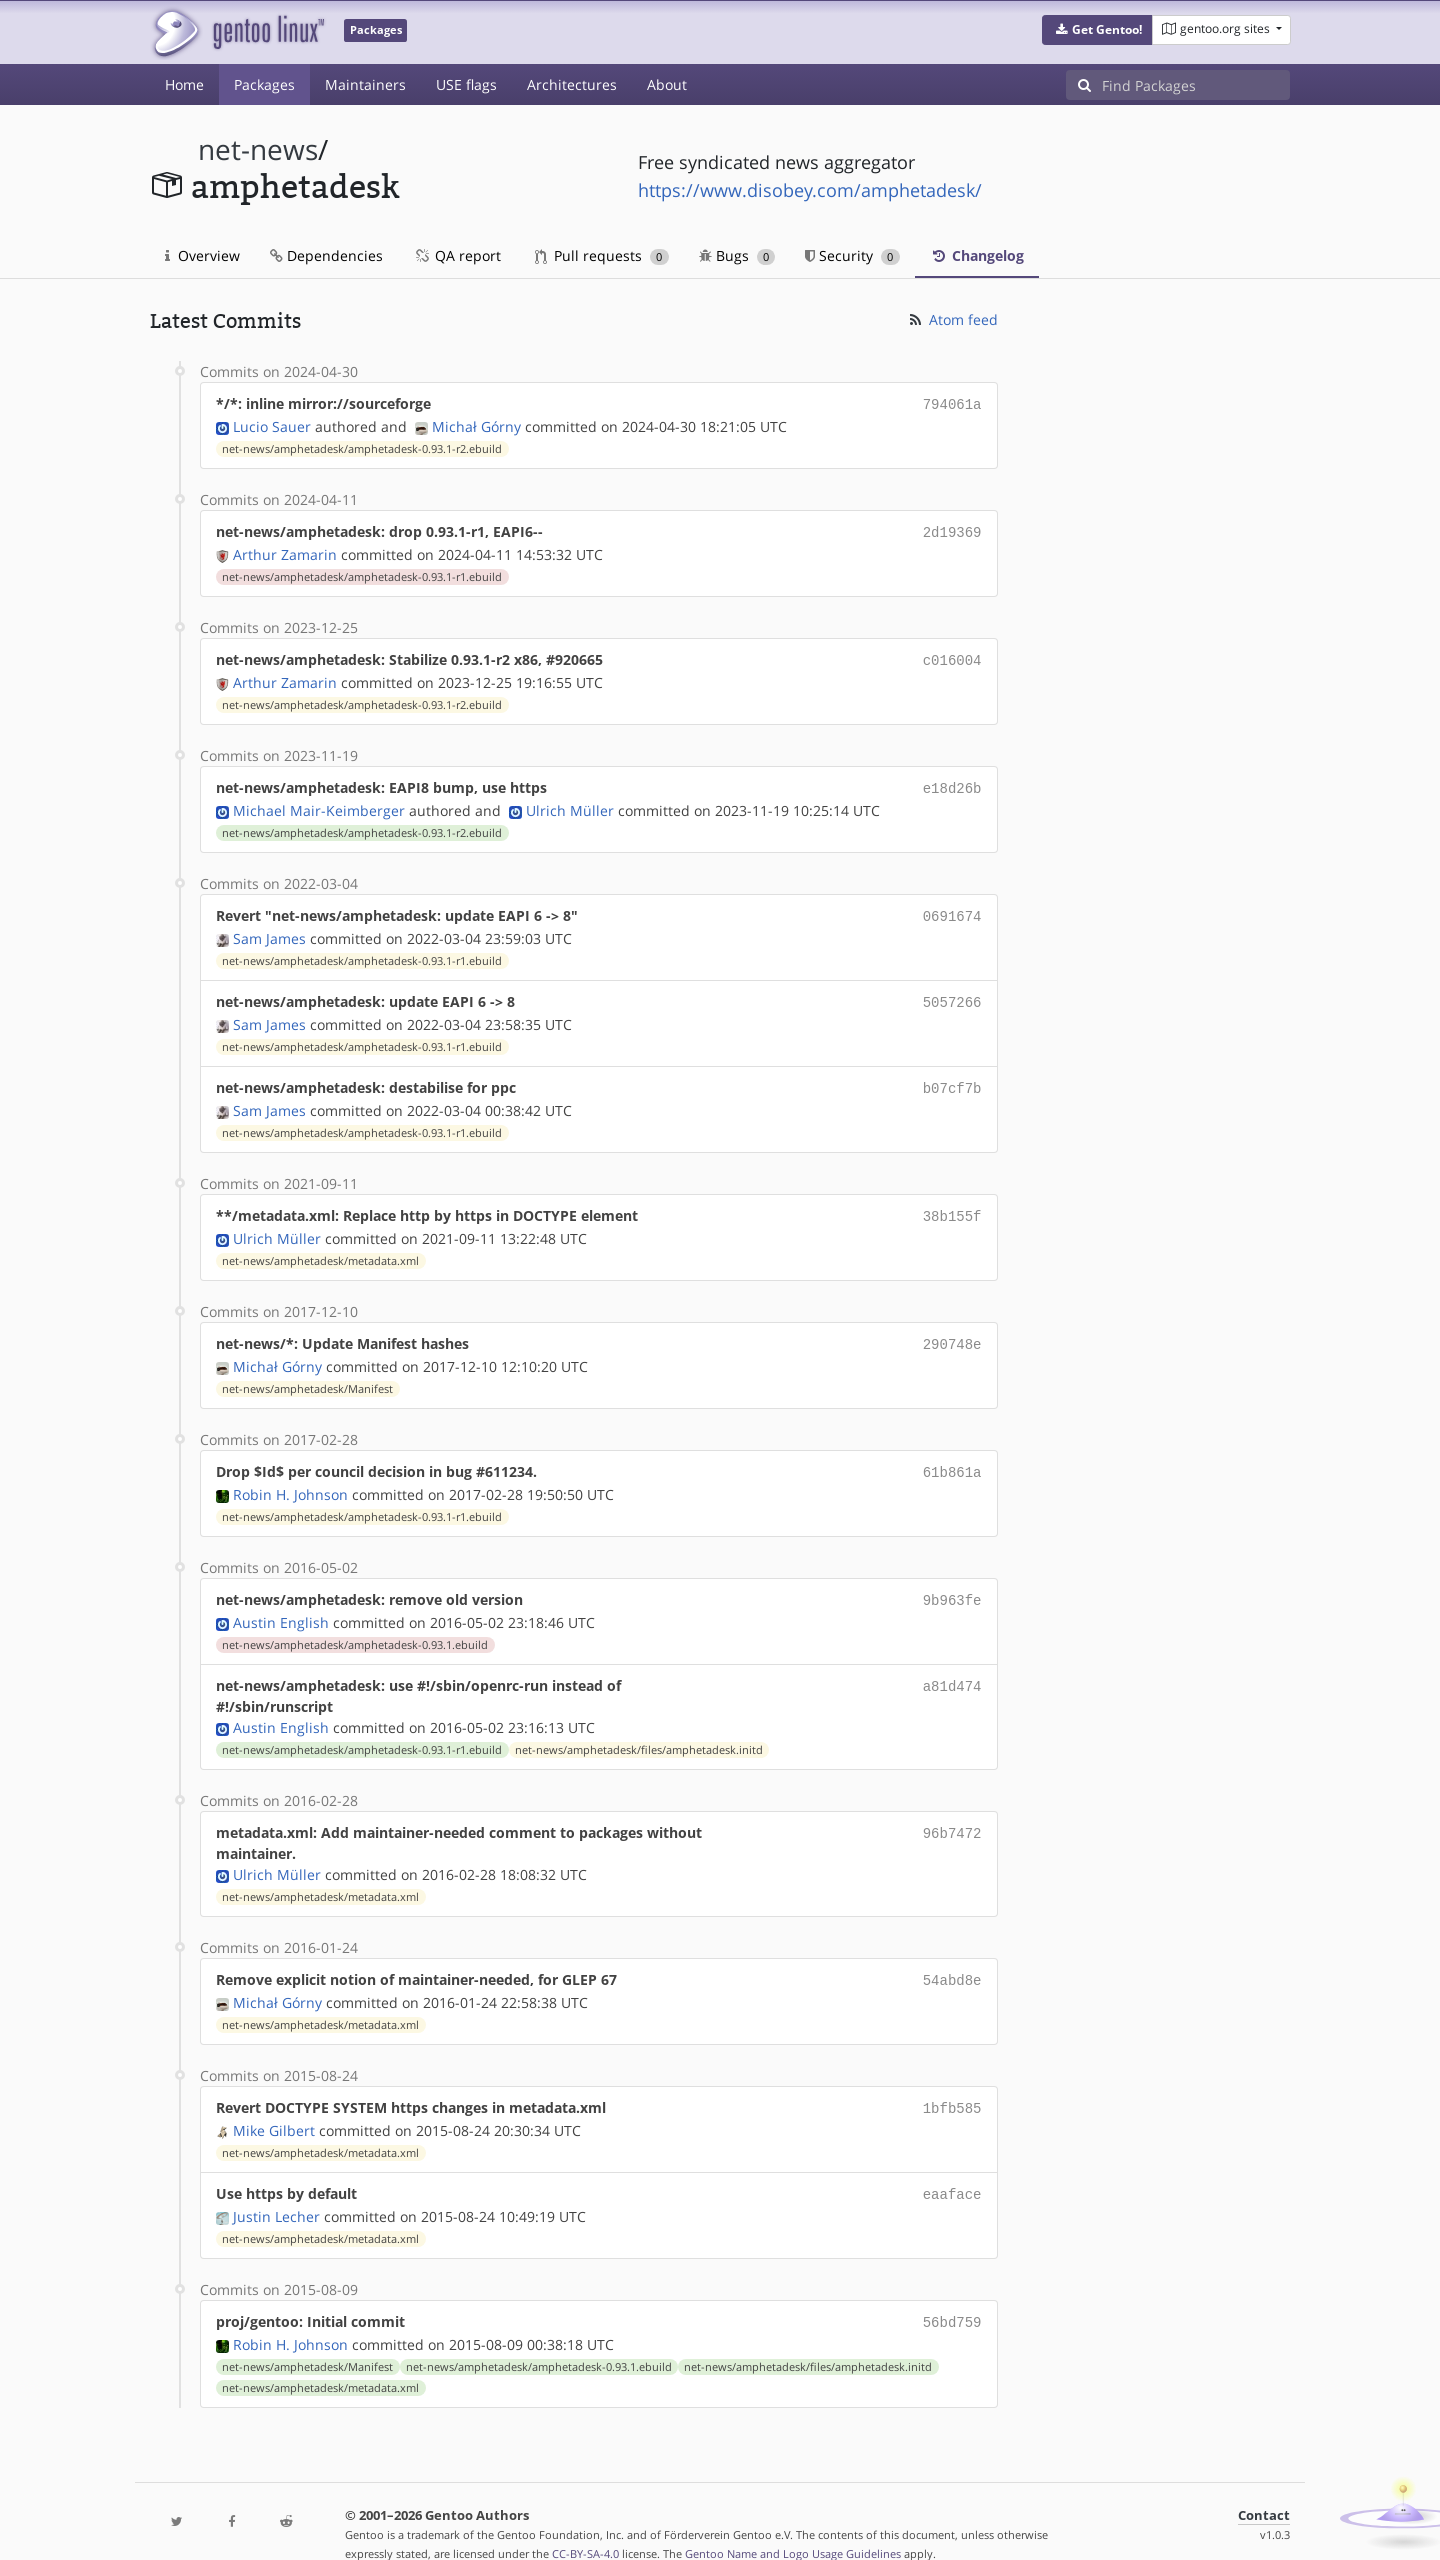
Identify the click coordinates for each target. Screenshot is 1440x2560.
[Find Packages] (1196, 85)
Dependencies (326, 255)
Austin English (281, 1600)
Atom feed (952, 319)
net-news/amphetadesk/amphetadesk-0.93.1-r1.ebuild (362, 573)
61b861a (952, 1453)
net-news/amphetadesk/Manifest (307, 1371)
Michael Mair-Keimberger (319, 802)
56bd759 (952, 2293)
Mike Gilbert (274, 2104)
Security (852, 255)
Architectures (572, 84)
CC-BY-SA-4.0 (585, 2523)
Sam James (269, 928)
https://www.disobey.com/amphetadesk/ (810, 190)
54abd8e (952, 1957)
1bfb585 (952, 2083)
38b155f (952, 1201)
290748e (952, 1327)
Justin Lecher (276, 2188)
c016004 (952, 655)
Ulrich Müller (570, 802)
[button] (1097, 30)
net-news (258, 149)
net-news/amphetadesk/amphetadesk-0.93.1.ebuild (355, 1623)
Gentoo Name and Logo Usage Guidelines (793, 2523)
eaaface (952, 2167)
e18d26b (952, 781)
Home (184, 84)
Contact (1264, 2485)
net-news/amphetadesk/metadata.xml (320, 1245)
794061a (952, 403)
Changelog (977, 255)
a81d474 (952, 1663)
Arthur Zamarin (285, 550)
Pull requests (602, 255)
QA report (457, 255)
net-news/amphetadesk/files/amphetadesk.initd (639, 1728)
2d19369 (952, 529)
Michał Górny (476, 424)
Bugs (737, 255)
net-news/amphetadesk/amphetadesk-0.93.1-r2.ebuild (362, 447)
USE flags (466, 84)
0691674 (952, 907)
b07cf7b (952, 1075)
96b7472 (952, 1810)
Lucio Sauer (272, 424)
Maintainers (365, 84)
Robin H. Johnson (290, 1474)
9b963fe (952, 1579)
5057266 (952, 991)
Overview (202, 255)
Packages (264, 84)
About (667, 84)
